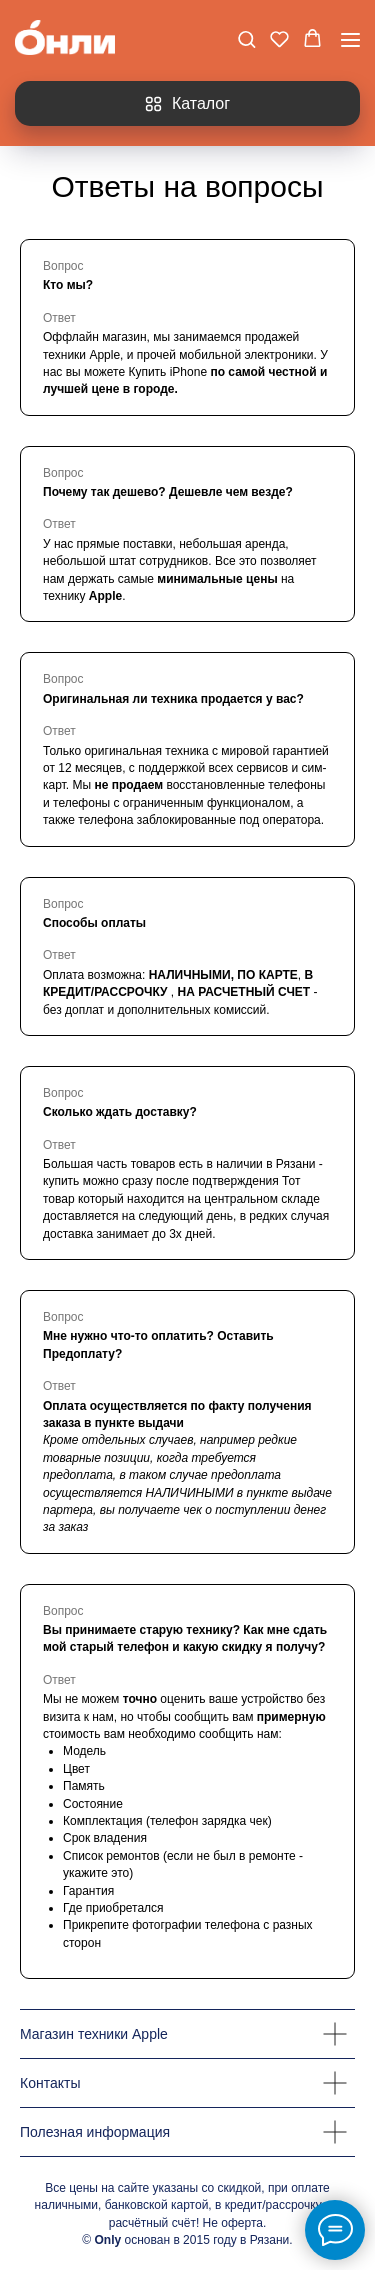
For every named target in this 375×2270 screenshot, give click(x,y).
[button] (246, 38)
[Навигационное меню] (350, 39)
